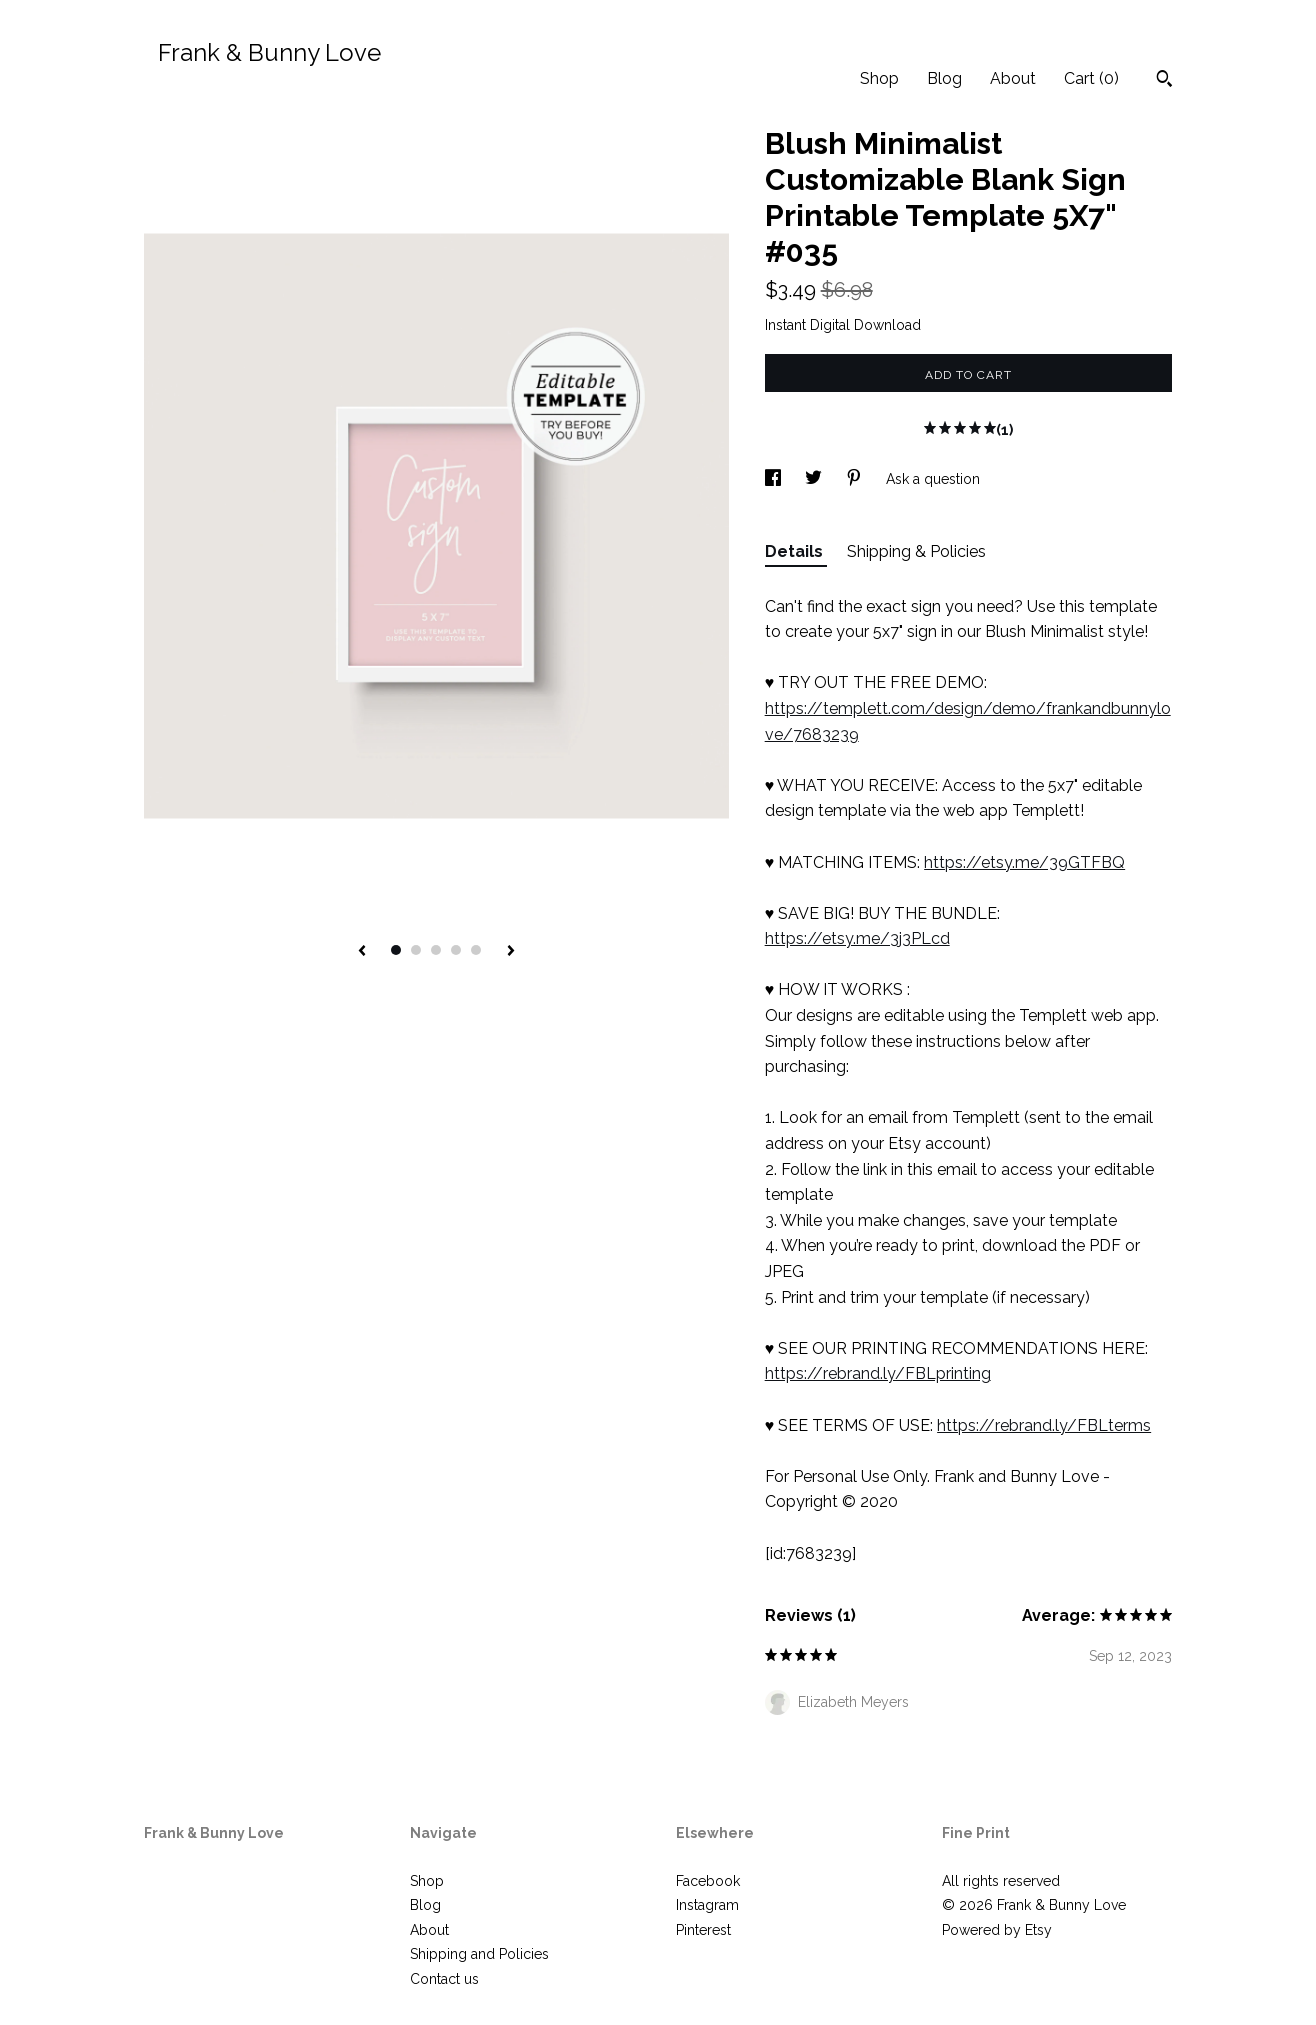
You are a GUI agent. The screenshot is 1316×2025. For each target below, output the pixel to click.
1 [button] (396, 950)
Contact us (444, 1979)
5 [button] (476, 950)
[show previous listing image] (362, 952)
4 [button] (456, 950)
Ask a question (933, 479)
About (1013, 78)
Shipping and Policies (479, 1954)
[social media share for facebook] (775, 479)
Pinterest (703, 1930)
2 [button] (416, 950)
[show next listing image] (511, 952)
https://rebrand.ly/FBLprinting (878, 1373)
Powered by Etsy (997, 1930)
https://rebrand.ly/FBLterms (1044, 1425)
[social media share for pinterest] (856, 479)
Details (796, 551)
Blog (944, 78)
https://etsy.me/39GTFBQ (1024, 862)
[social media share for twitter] (815, 479)
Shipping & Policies (916, 551)
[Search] (1164, 81)
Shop (879, 78)
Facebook (708, 1881)
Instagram (707, 1905)
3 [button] (436, 950)
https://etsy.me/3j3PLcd (857, 938)
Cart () (1091, 78)
